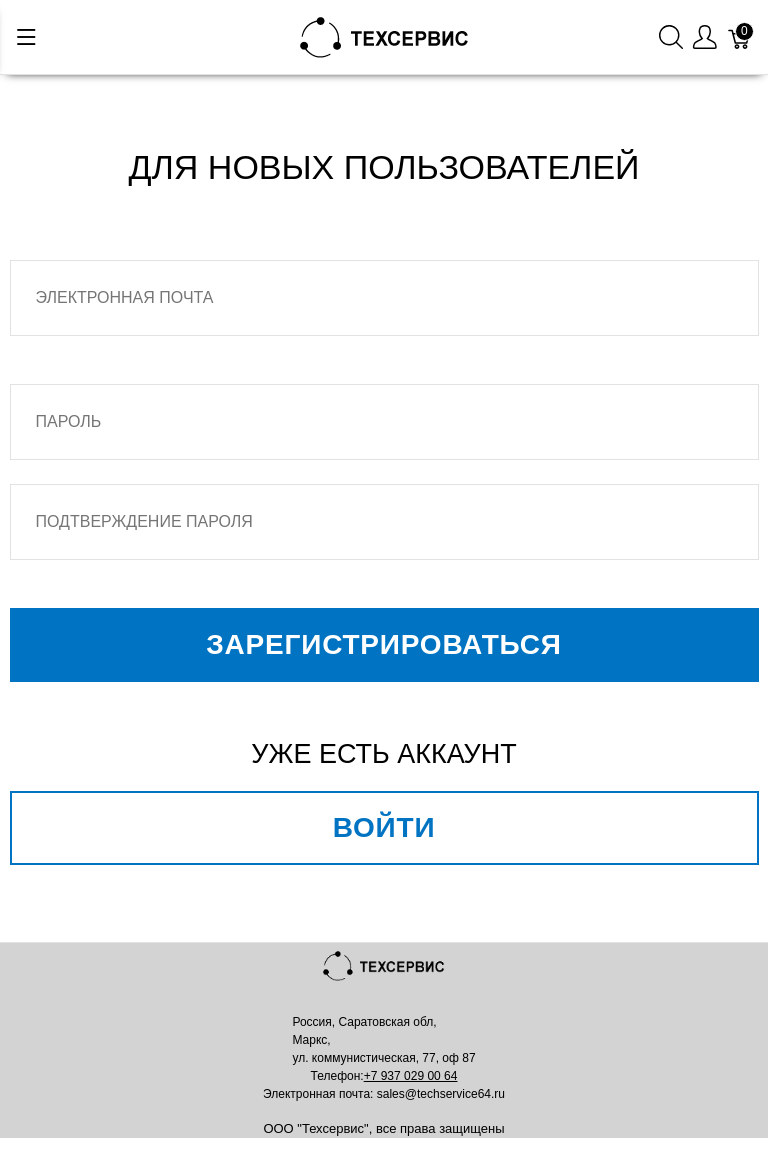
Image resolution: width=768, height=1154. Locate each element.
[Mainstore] (384, 35)
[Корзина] (740, 37)
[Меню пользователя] (705, 37)
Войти (384, 827)
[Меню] (26, 37)
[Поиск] (671, 37)
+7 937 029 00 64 (411, 1076)
